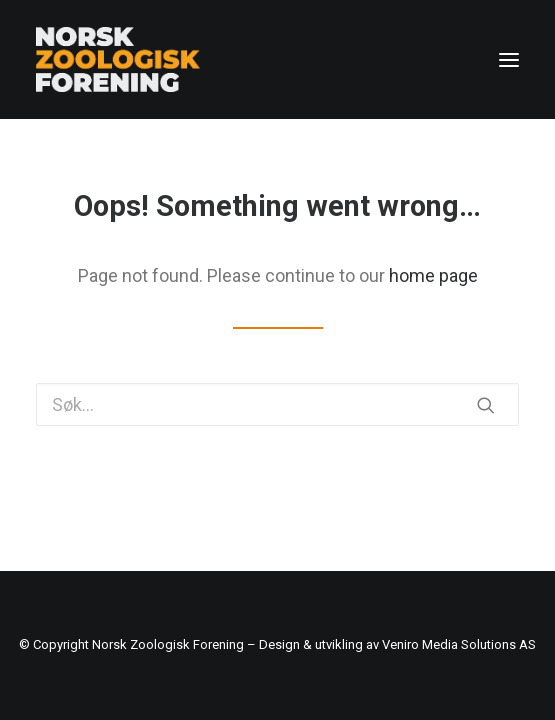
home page (433, 275)
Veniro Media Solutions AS (459, 644)
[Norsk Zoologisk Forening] (118, 59)
